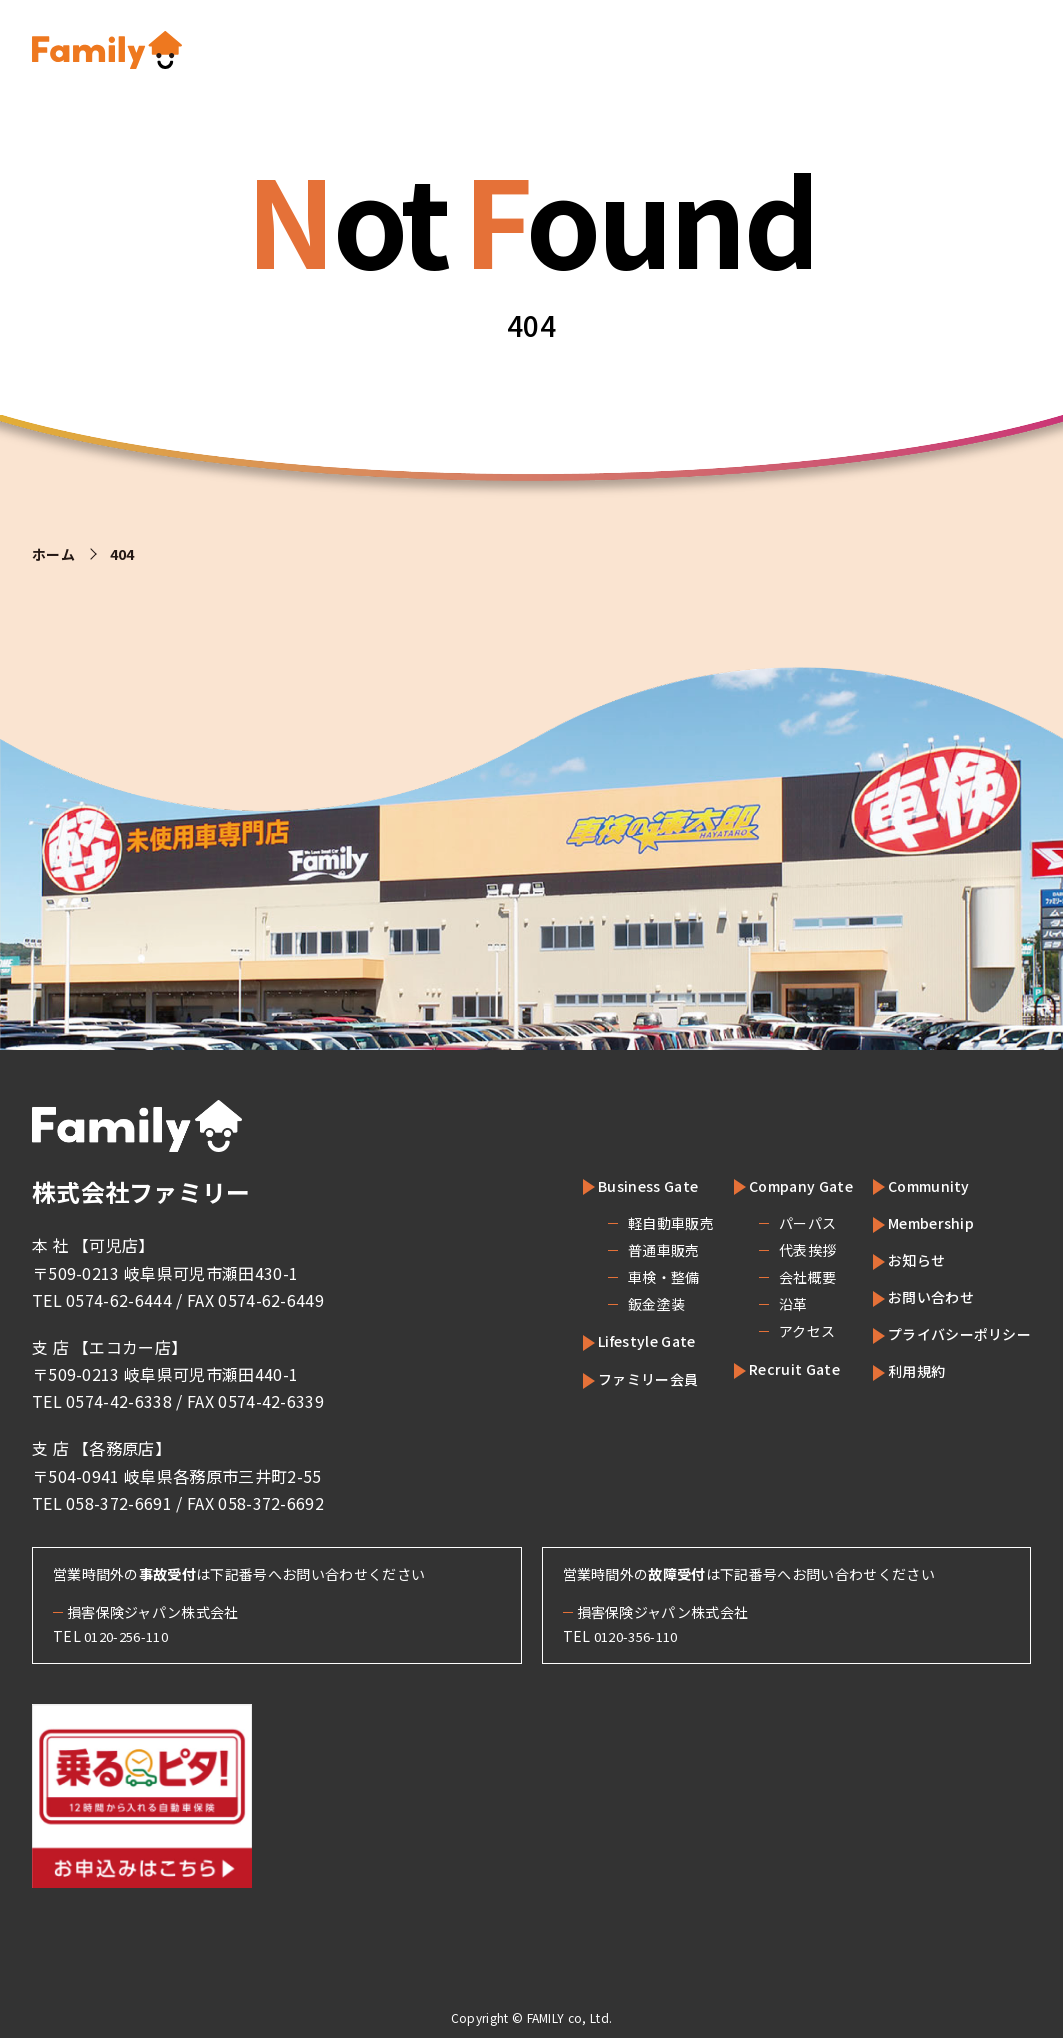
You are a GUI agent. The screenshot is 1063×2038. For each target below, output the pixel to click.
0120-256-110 (132, 1636)
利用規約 (900, 1370)
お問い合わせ (917, 1296)
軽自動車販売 (626, 1223)
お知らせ (900, 1259)
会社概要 (765, 1277)
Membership (917, 1222)
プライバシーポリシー (949, 1333)
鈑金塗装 (611, 1304)
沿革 (751, 1304)
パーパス (765, 1223)
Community (912, 1185)
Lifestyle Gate (614, 1340)
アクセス (765, 1331)
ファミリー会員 (615, 1378)
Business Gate (614, 1185)
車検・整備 (619, 1277)
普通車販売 (619, 1250)
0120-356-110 (642, 1636)
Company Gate (770, 1185)
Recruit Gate (762, 1368)
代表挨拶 (765, 1250)
